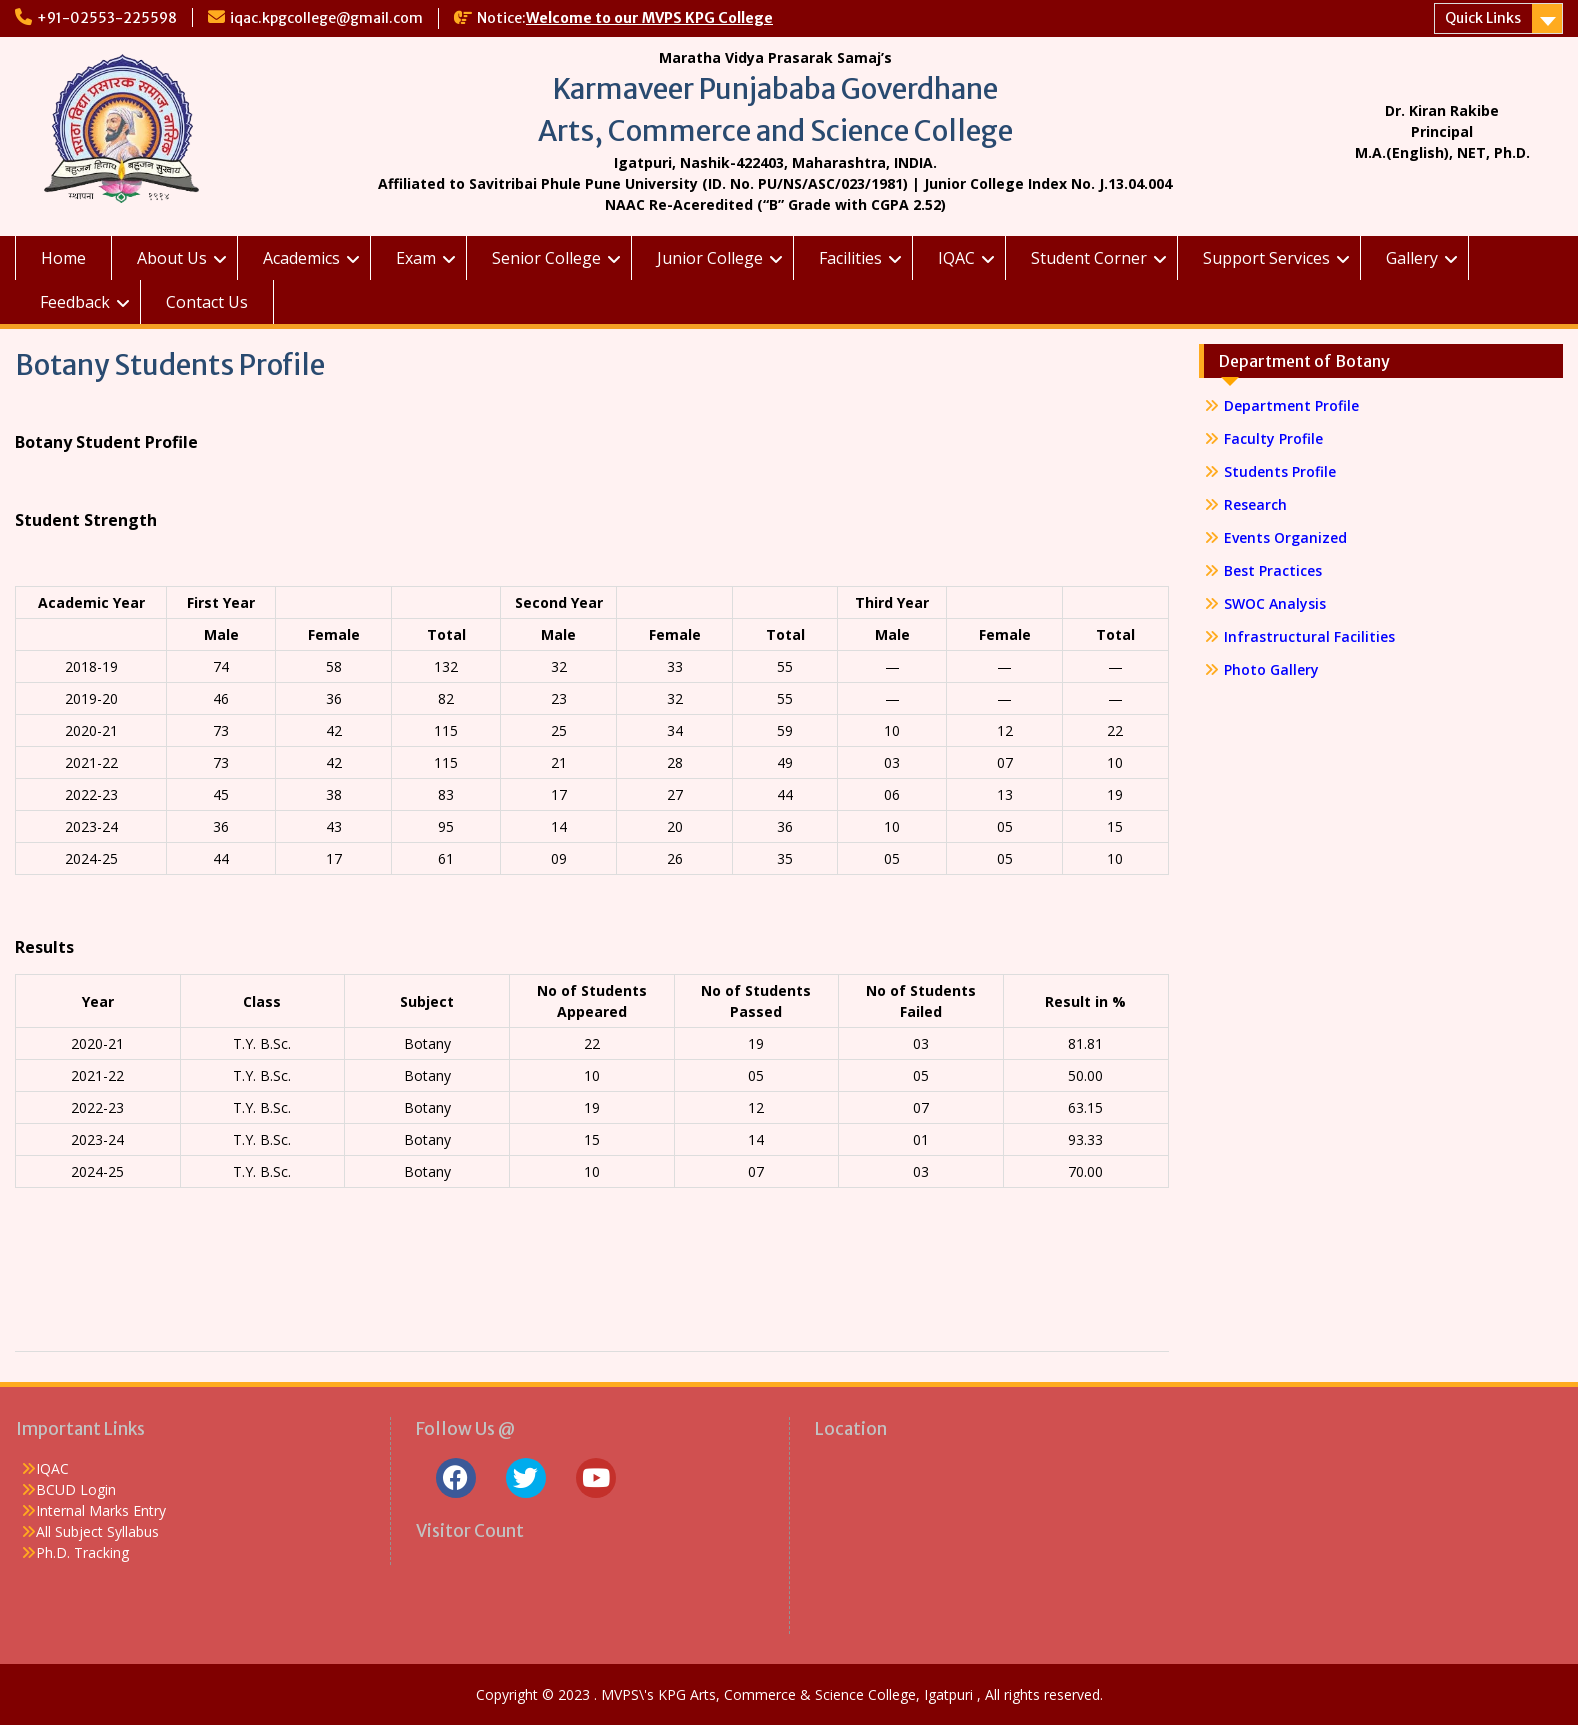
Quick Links (1483, 18)
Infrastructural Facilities (1309, 636)
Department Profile (1291, 405)
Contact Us (207, 302)
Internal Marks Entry (101, 1510)
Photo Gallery (1271, 669)
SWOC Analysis (1275, 603)
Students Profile (1280, 471)
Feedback (75, 302)
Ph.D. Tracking (82, 1552)
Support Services (1266, 258)
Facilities (850, 258)
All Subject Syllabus (97, 1531)
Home (63, 258)
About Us (172, 258)
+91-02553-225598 (107, 18)
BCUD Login (76, 1489)
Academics (301, 258)
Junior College (710, 258)
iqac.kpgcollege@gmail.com (326, 18)
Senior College (546, 258)
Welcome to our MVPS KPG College (649, 18)
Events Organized (1285, 537)
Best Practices (1273, 570)
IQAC (956, 258)
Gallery (1412, 258)
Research (1255, 504)
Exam (416, 258)
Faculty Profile (1273, 438)
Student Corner (1089, 258)
